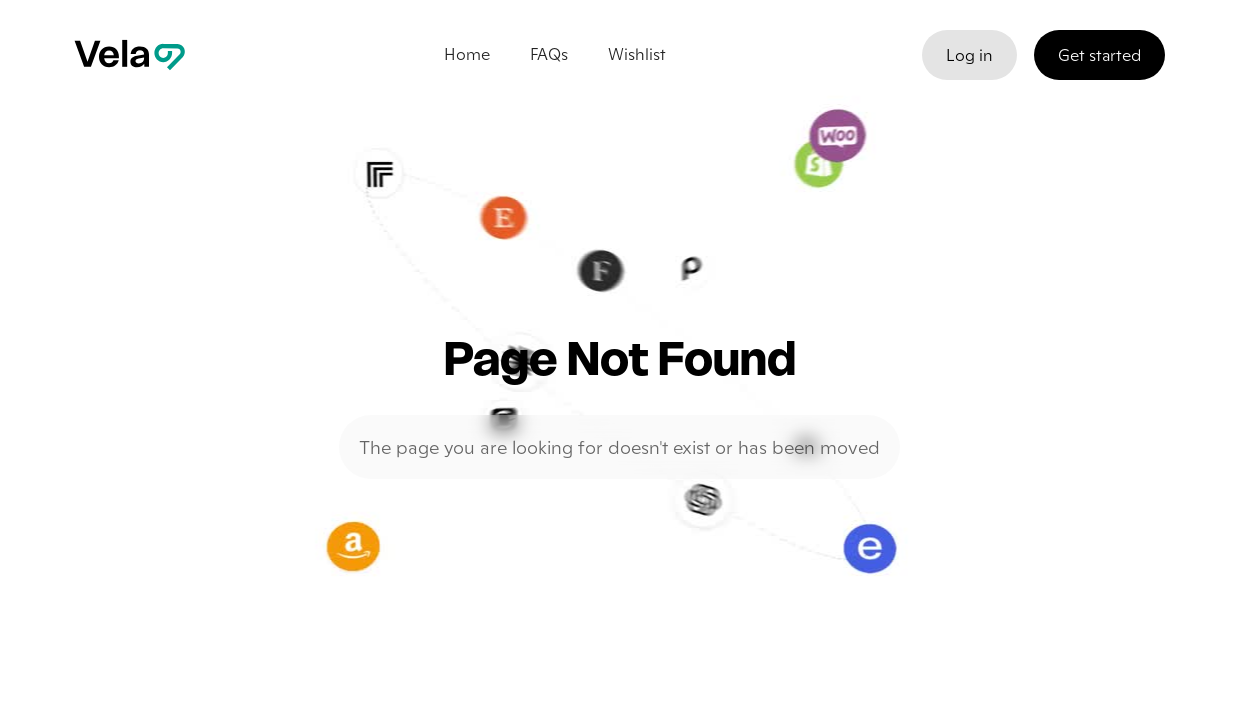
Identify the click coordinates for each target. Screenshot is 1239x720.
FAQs (549, 53)
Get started (1099, 54)
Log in (969, 54)
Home (467, 53)
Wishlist (637, 53)
